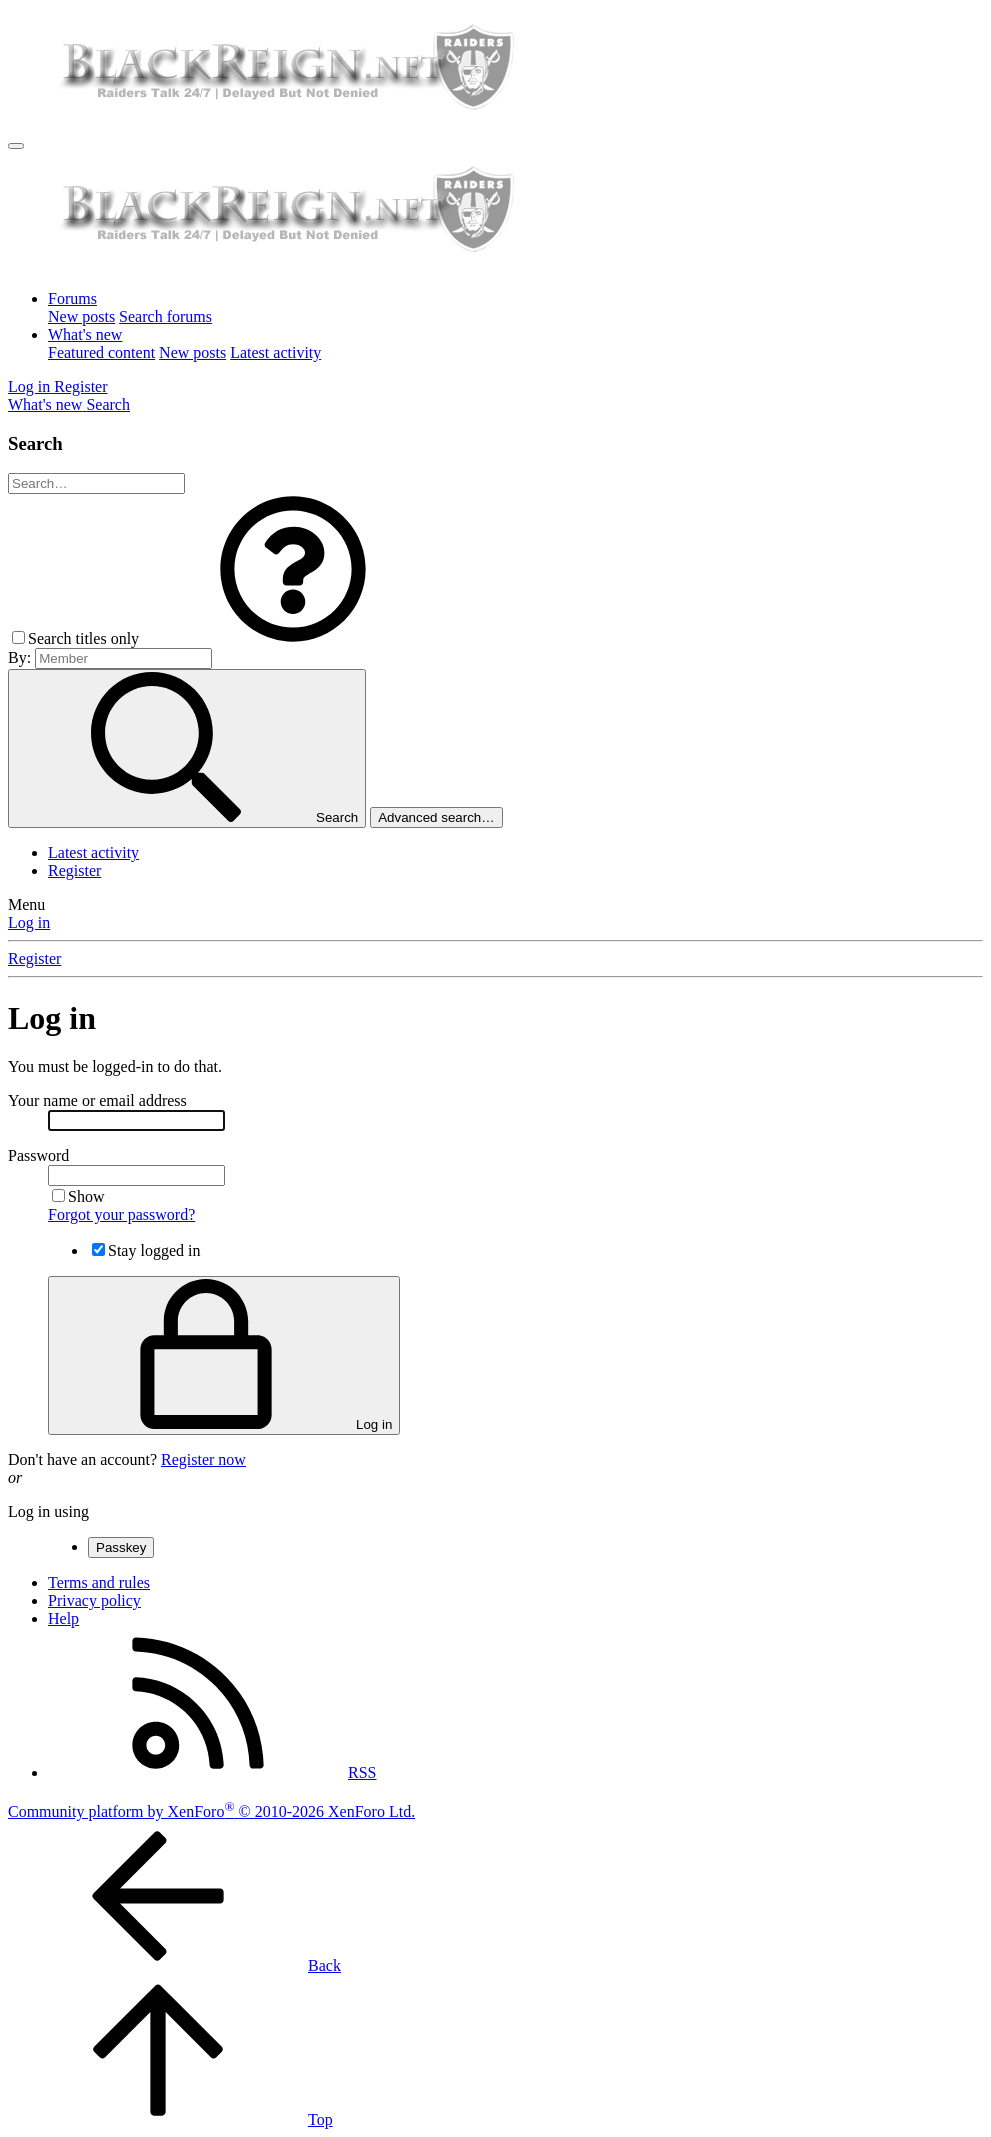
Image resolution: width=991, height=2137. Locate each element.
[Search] (108, 404)
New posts (81, 316)
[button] (293, 638)
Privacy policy (94, 1600)
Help (63, 1618)
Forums (72, 298)
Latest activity (275, 352)
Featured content (101, 352)
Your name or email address (97, 1100)
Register (74, 870)
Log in (29, 922)
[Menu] (16, 146)
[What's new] (47, 404)
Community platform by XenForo (211, 1811)
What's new (85, 334)
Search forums (165, 316)
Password (38, 1155)
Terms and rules (99, 1582)
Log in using (48, 1511)
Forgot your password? (121, 1214)
